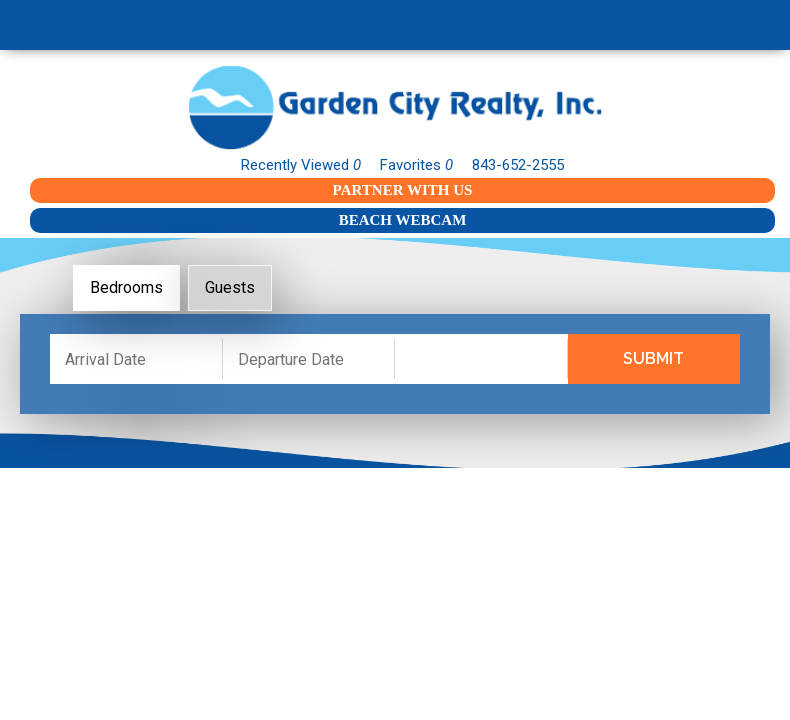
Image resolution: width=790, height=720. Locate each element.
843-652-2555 (518, 165)
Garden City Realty (395, 107)
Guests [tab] (230, 287)
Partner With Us (403, 190)
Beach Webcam (403, 220)
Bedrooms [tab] (126, 287)
